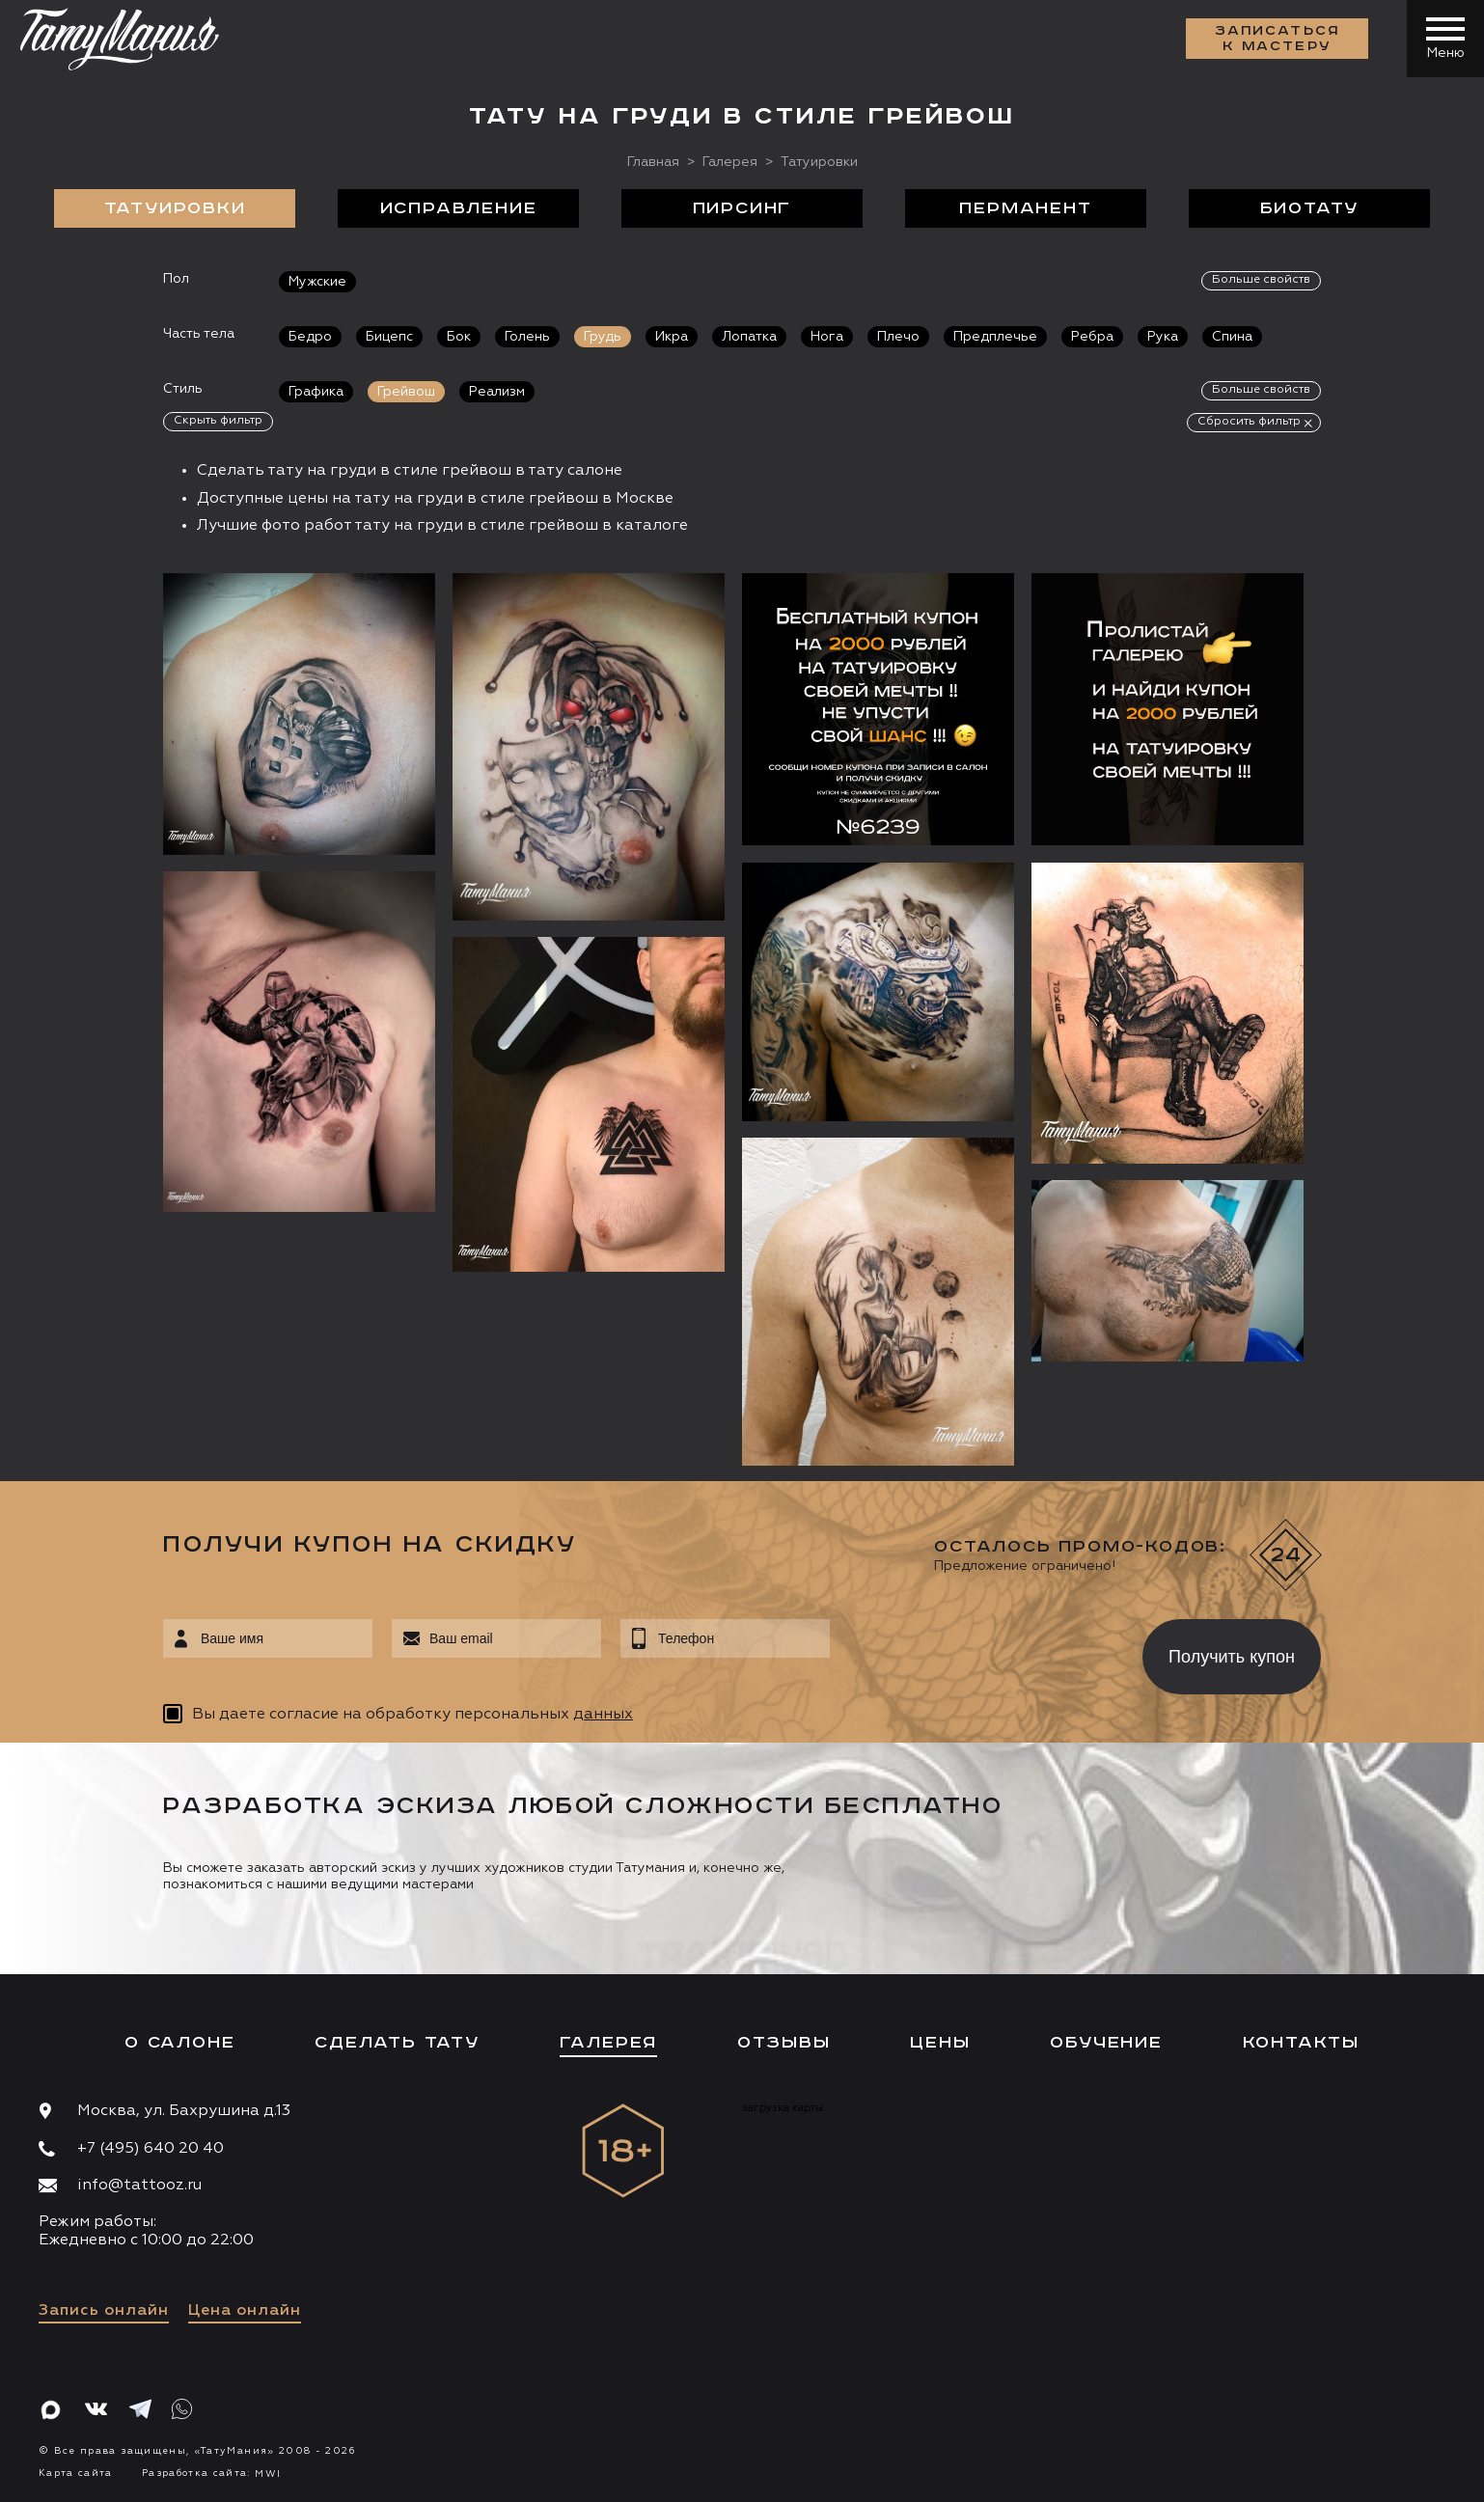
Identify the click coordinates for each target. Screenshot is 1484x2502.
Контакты (1301, 2042)
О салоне (179, 2042)
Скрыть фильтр (218, 420)
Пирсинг (742, 208)
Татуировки (175, 208)
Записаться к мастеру (1277, 38)
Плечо (898, 337)
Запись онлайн (104, 2311)
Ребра (1092, 337)
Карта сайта (76, 2473)
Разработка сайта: (211, 2473)
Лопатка (749, 337)
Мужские (317, 282)
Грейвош (406, 392)
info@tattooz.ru (139, 2185)
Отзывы (784, 2042)
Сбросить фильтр (1249, 421)
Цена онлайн (244, 2311)
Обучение (1106, 2042)
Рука (1162, 337)
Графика (316, 392)
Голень (527, 337)
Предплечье (995, 337)
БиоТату (1310, 208)
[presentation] (972, 1651)
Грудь (602, 337)
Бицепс (389, 337)
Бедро (310, 337)
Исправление (458, 208)
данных (603, 1714)
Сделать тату (397, 2042)
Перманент (1025, 208)
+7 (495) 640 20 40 (150, 2149)
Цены (940, 2042)
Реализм (497, 392)
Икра (671, 337)
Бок (459, 337)
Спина (1232, 337)
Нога (827, 337)
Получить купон (1231, 1656)
